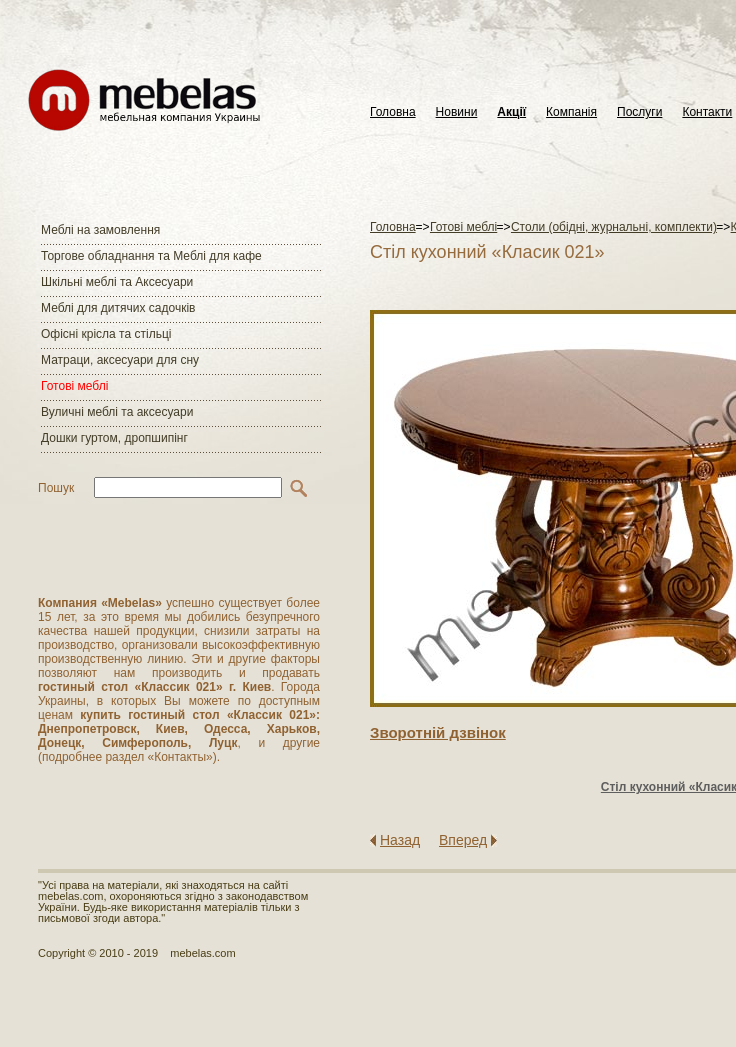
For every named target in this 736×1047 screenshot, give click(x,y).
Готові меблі (74, 386)
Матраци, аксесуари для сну (120, 360)
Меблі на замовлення (100, 230)
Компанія (571, 112)
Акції (511, 112)
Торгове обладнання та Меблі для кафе (151, 256)
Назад (400, 840)
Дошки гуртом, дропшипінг (114, 438)
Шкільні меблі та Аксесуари (117, 282)
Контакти (707, 112)
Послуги (639, 112)
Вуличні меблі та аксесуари (117, 412)
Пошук (56, 488)
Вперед (463, 840)
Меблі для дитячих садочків (118, 308)
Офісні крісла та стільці (106, 334)
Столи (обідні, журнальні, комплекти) (614, 227)
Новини (457, 112)
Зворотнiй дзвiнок (438, 732)
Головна (393, 112)
